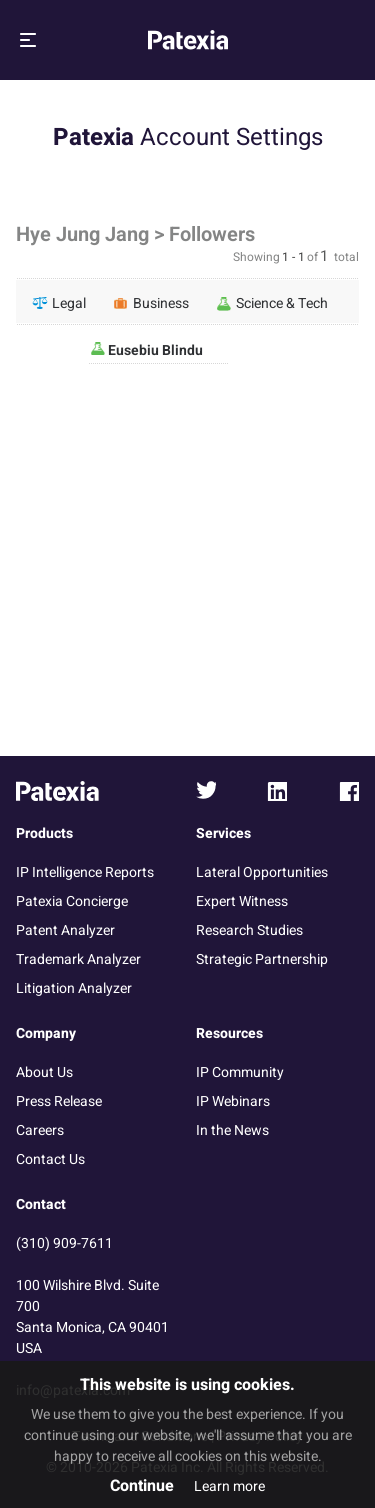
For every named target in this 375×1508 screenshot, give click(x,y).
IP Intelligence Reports (85, 872)
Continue (142, 1486)
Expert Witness (242, 901)
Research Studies (249, 930)
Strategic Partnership (262, 959)
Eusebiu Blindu (154, 350)
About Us (44, 1072)
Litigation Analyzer (74, 988)
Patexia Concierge (72, 901)
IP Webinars (233, 1101)
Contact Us (50, 1159)
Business (151, 303)
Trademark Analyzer (78, 959)
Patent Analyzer (65, 930)
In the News (232, 1130)
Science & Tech (272, 303)
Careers (40, 1130)
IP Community (240, 1072)
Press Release (59, 1101)
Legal (59, 303)
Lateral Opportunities (262, 872)
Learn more (229, 1486)
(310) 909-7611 (64, 1243)
